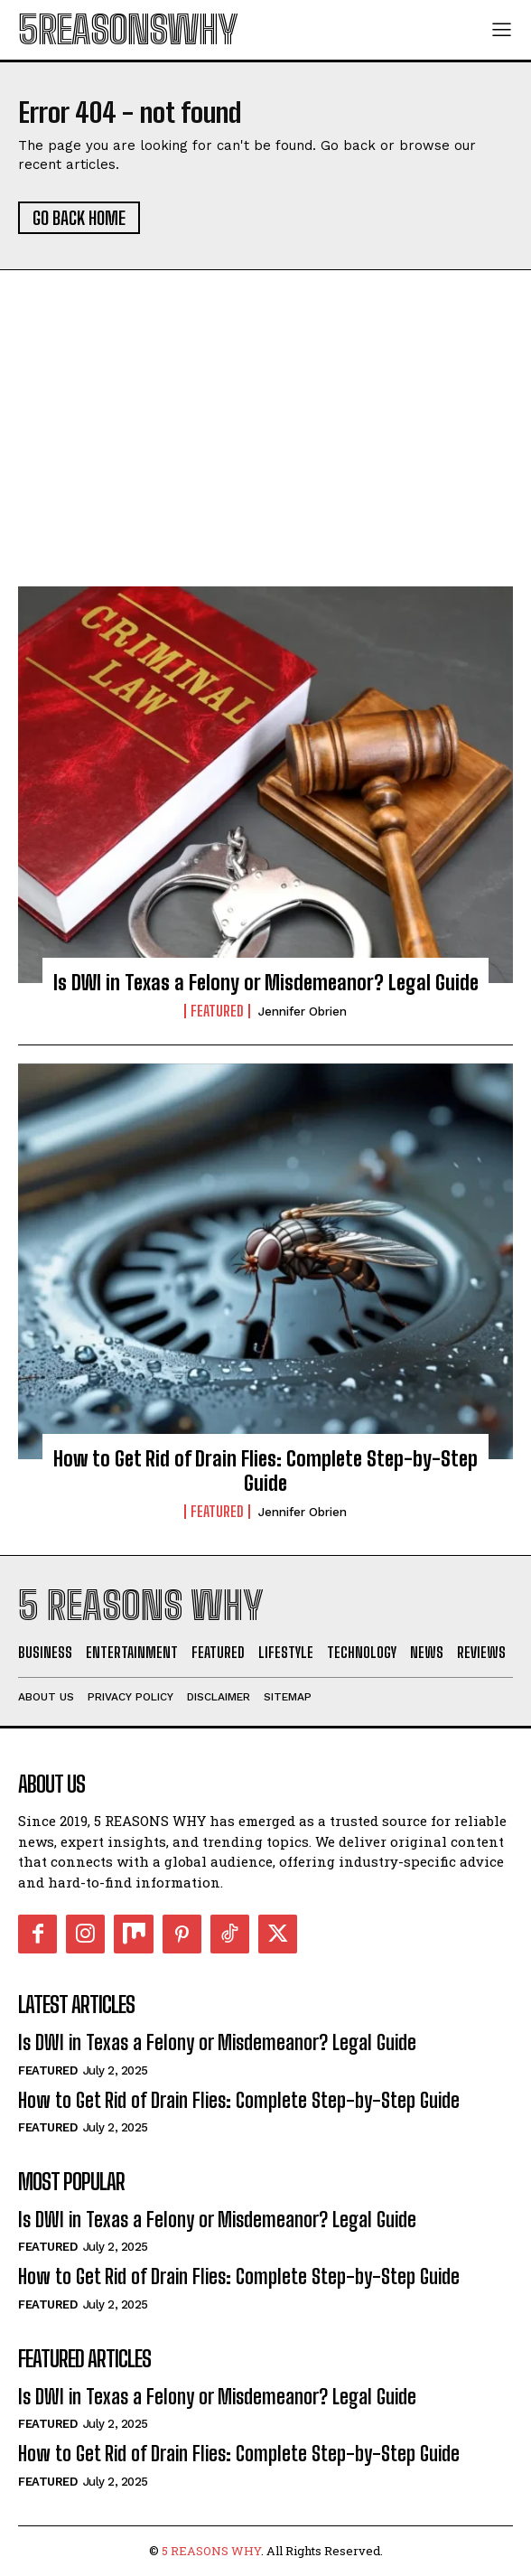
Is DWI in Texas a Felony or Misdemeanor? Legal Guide (266, 982)
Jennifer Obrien (302, 1011)
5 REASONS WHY (211, 2551)
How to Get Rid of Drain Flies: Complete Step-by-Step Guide (265, 1470)
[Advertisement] (265, 450)
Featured (217, 1011)
